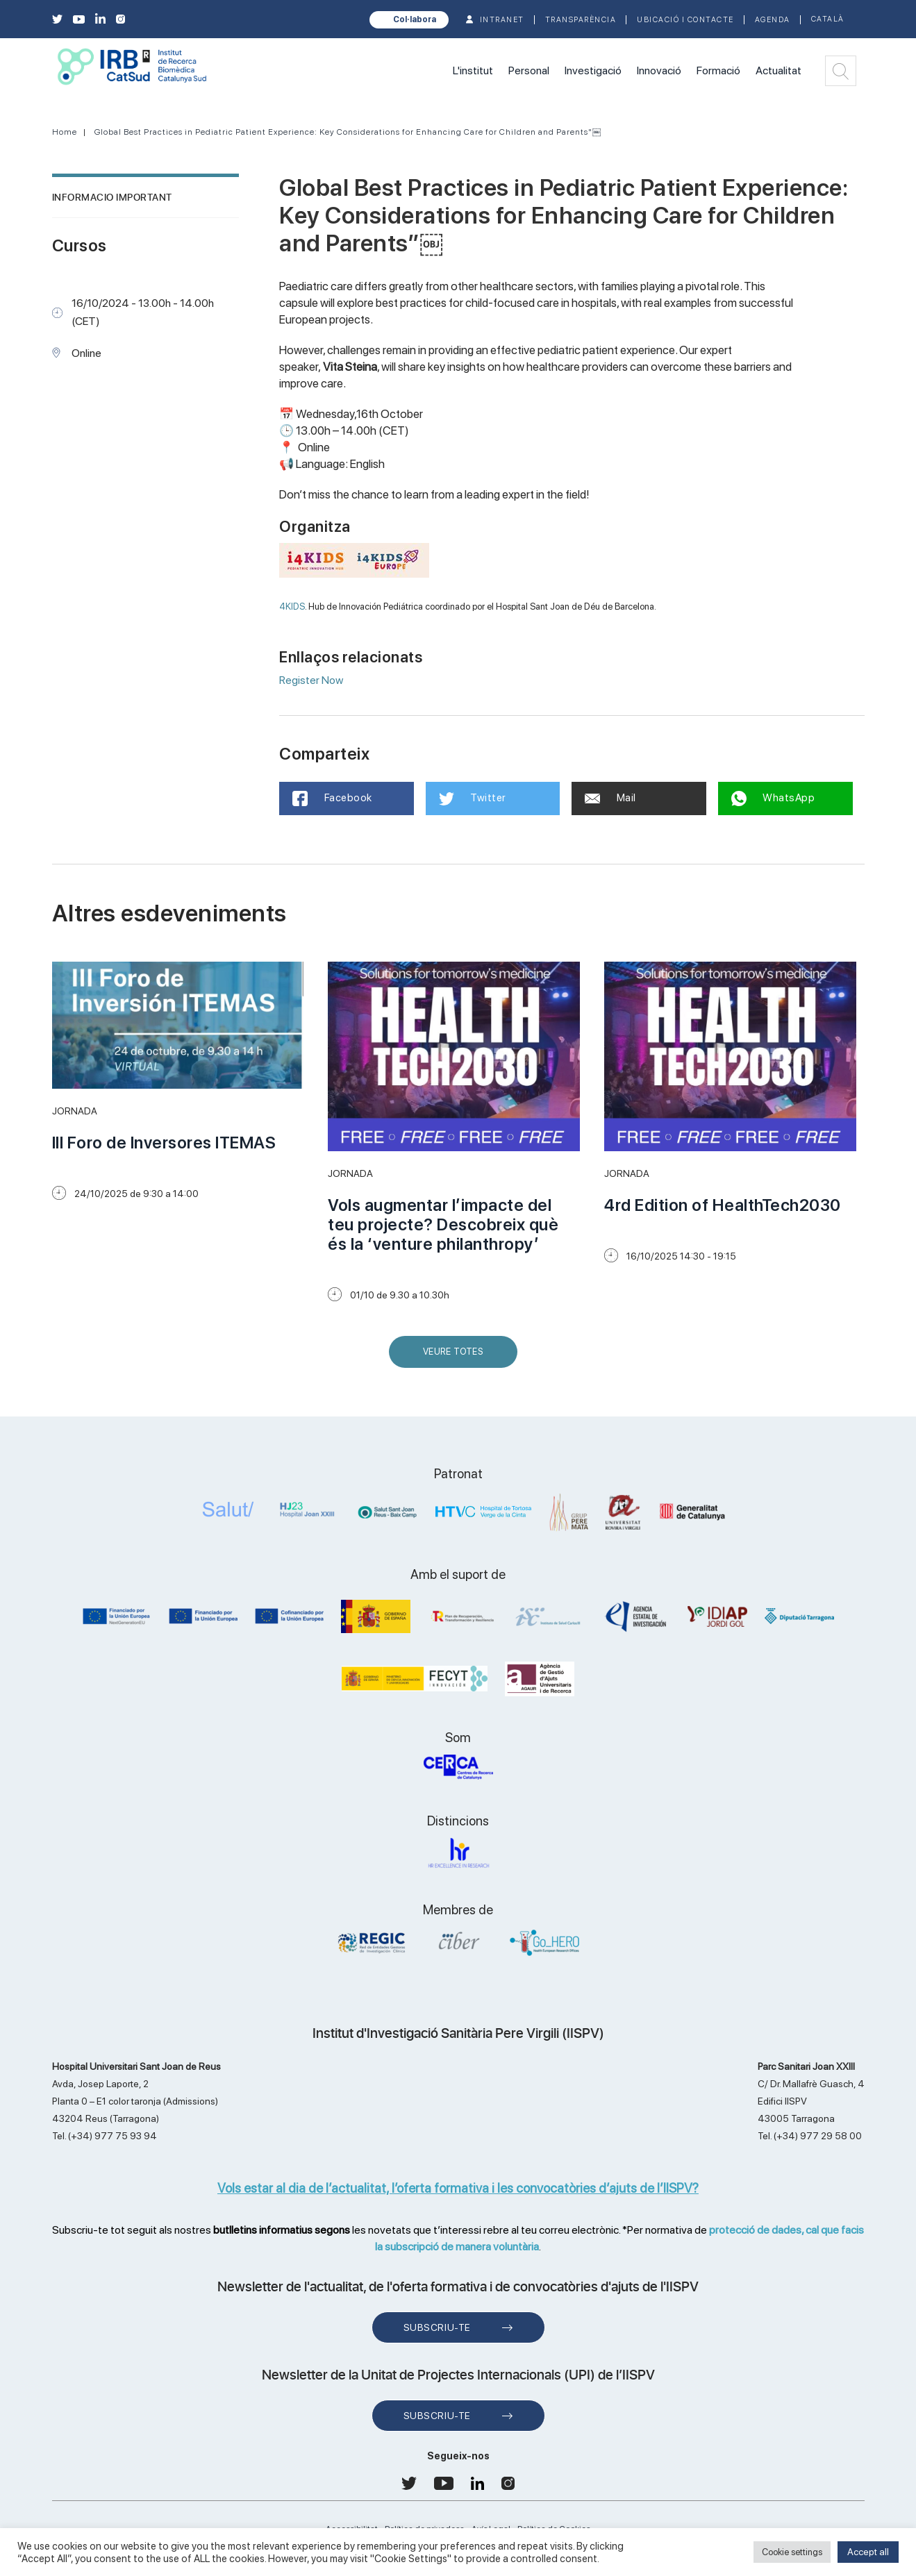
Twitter (473, 798)
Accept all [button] (868, 2551)
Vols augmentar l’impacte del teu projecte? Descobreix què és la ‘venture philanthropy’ (443, 1224)
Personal (528, 70)
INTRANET (502, 19)
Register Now (311, 680)
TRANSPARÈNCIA (581, 19)
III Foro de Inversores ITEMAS (164, 1142)
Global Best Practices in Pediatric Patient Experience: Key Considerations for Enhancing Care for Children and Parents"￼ (347, 132)
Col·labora (414, 19)
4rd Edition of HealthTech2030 (722, 1205)
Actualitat (778, 70)
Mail (611, 798)
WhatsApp (774, 798)
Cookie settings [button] (792, 2552)
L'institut (473, 70)
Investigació (593, 70)
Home (64, 132)
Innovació (659, 70)
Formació (718, 70)
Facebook (333, 798)
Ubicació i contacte (685, 19)
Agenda (772, 19)
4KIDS (292, 606)
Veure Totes (456, 1357)
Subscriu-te (437, 2327)
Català (827, 19)
